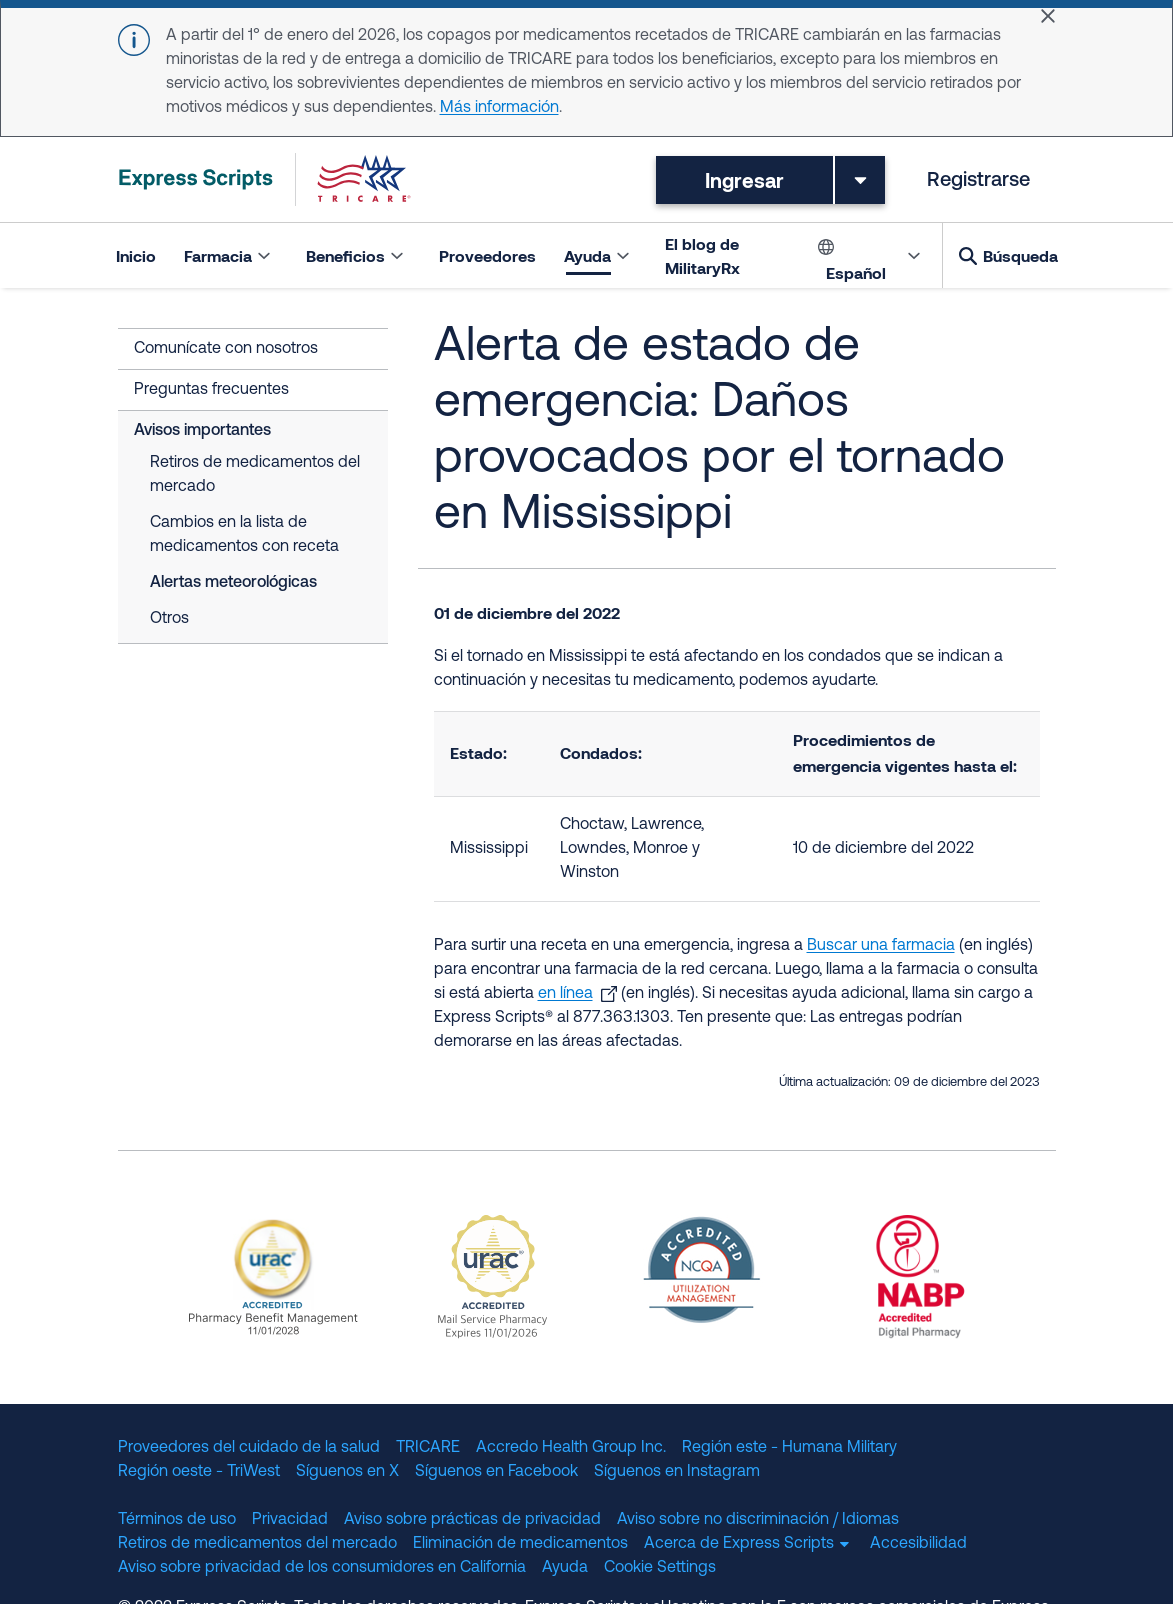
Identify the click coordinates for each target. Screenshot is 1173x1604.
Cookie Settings (660, 1568)
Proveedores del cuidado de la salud (249, 1448)
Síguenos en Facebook (496, 1472)
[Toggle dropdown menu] (860, 179)
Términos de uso (177, 1520)
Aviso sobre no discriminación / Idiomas (758, 1520)
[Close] (1048, 16)
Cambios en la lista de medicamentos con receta (244, 535)
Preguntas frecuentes (211, 390)
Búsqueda (1020, 254)
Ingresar (744, 179)
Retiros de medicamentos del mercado (255, 475)
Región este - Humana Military (789, 1448)
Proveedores (487, 254)
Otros (169, 619)
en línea (565, 994)
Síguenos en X (347, 1472)
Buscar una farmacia (881, 946)
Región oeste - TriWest (199, 1472)
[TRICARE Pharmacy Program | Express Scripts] (265, 179)
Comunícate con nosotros (226, 349)
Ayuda (565, 1568)
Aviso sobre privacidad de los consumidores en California (322, 1568)
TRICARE (428, 1448)
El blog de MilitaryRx (702, 254)
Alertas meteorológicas (233, 583)
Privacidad (290, 1520)
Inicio (136, 254)
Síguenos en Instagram (677, 1472)
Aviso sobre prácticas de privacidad (472, 1520)
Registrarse (978, 180)
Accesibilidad (918, 1544)
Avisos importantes (202, 431)
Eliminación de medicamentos (520, 1544)
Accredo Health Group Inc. (571, 1448)
